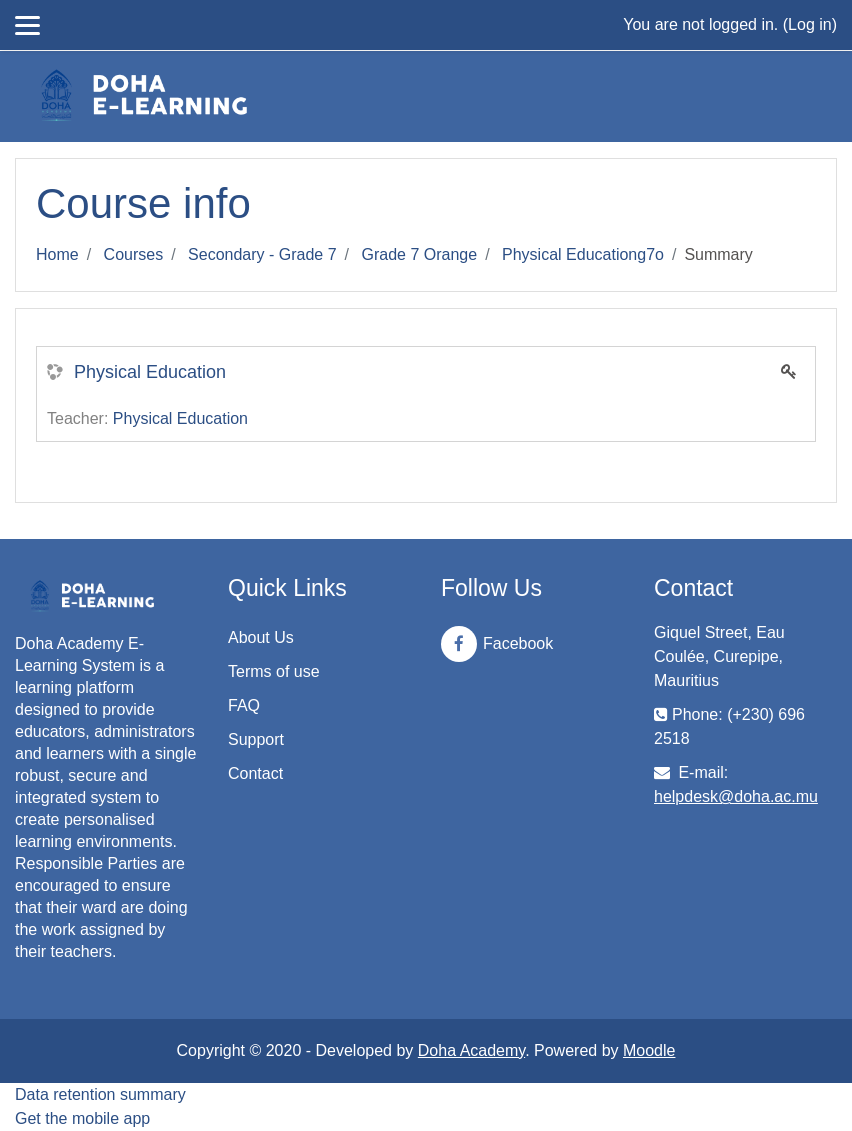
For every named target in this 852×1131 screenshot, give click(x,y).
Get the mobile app (82, 1118)
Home (57, 254)
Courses (134, 254)
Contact (255, 773)
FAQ (244, 705)
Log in (810, 24)
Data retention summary (100, 1094)
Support (256, 739)
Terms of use (274, 671)
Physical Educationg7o (583, 254)
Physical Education (150, 372)
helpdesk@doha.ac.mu (736, 796)
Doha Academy (471, 1050)
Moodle (649, 1050)
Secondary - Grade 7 (262, 254)
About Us (261, 637)
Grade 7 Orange (420, 254)
